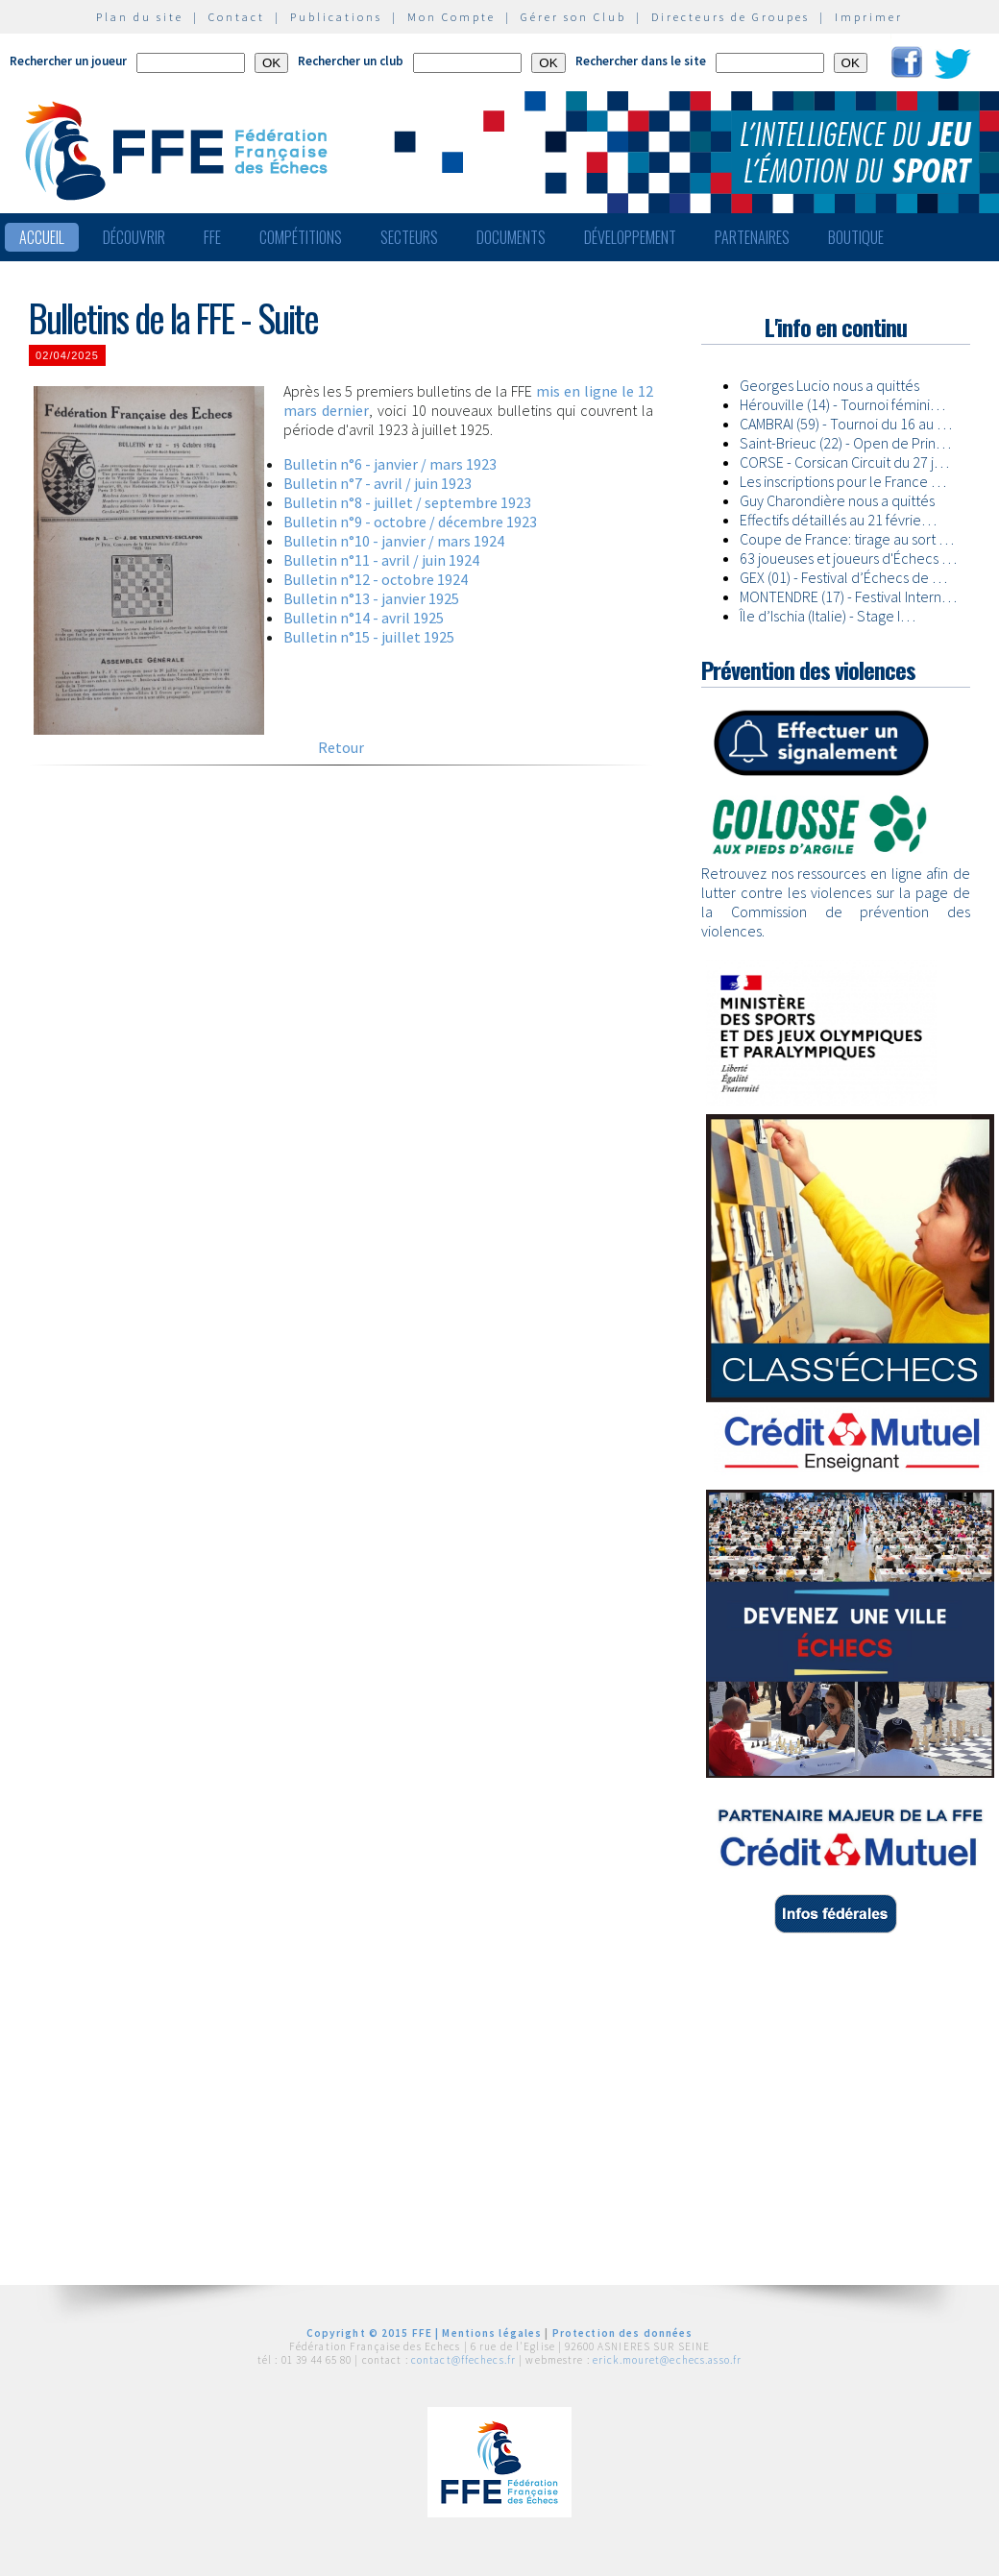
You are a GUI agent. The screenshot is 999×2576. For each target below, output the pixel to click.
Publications (336, 17)
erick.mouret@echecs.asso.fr (667, 2360)
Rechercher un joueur (68, 61)
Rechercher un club (350, 61)
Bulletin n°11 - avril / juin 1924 (381, 560)
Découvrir (134, 237)
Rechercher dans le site (640, 61)
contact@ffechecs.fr (463, 2360)
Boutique (856, 237)
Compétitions (300, 237)
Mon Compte (451, 17)
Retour (341, 747)
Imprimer (869, 17)
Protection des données (623, 2333)
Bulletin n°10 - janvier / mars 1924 (393, 540)
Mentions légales (492, 2333)
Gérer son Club (573, 17)
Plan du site (139, 17)
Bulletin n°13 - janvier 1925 (371, 598)
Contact (236, 17)
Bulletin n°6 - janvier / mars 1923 (390, 464)
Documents (511, 237)
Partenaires (752, 237)
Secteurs (409, 237)
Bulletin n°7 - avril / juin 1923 (377, 483)
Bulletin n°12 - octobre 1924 (375, 579)
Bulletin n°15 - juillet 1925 (368, 636)
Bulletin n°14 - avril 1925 (363, 617)
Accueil (41, 237)
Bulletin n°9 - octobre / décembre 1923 (410, 521)
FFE (212, 237)
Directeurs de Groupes (730, 17)
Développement (630, 237)
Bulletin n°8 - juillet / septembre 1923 (407, 502)
